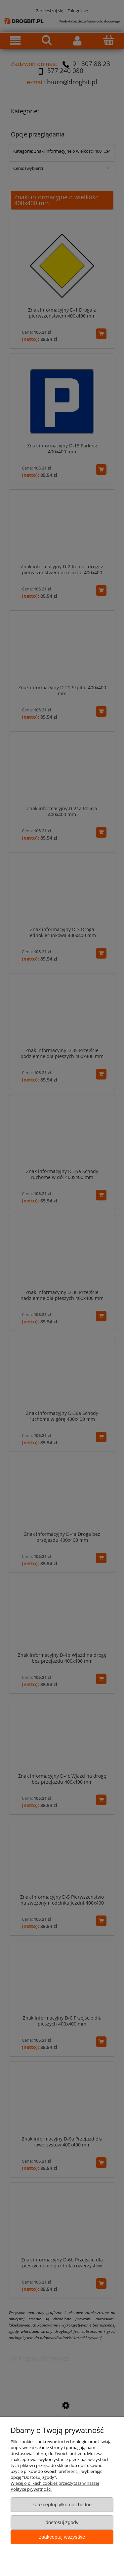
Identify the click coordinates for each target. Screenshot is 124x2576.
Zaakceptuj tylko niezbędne (62, 2504)
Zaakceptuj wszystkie (62, 2537)
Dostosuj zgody (62, 2522)
